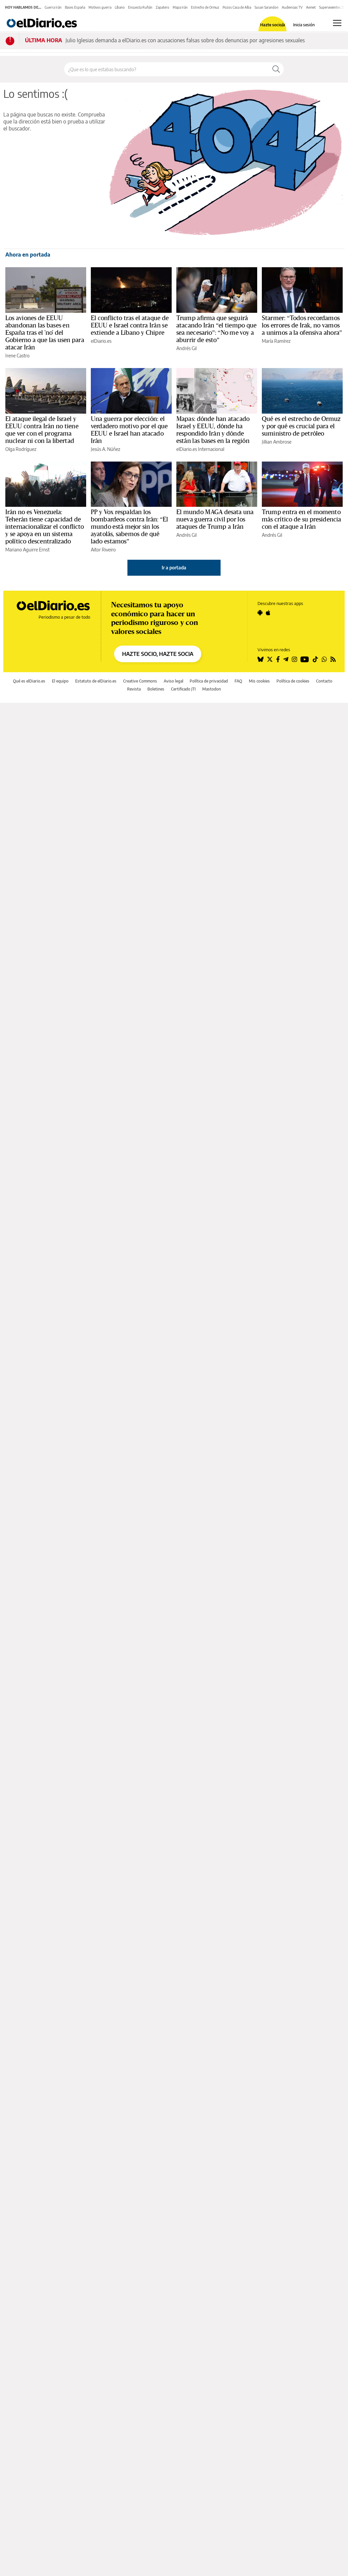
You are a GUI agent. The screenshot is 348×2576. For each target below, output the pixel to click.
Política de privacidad (209, 681)
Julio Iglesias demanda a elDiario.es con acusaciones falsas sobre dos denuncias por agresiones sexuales (185, 40)
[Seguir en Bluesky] (260, 659)
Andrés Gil (186, 348)
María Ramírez (276, 341)
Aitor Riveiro (103, 549)
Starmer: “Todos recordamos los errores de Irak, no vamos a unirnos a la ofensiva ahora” (302, 325)
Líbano (120, 7)
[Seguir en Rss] (333, 659)
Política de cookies (292, 681)
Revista (134, 689)
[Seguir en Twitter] (270, 659)
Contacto (324, 681)
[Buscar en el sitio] (166, 69)
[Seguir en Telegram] (285, 659)
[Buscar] (276, 69)
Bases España (75, 7)
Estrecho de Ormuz (205, 7)
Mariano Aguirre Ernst (27, 549)
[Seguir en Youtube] (304, 659)
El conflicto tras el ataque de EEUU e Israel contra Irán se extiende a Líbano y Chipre (130, 325)
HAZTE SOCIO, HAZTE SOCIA (157, 654)
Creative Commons (140, 681)
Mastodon (211, 689)
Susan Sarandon (266, 7)
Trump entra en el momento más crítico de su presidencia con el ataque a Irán (301, 519)
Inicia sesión (304, 25)
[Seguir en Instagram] (294, 659)
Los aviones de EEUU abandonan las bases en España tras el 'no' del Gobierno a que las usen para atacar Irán (44, 333)
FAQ (238, 681)
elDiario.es (101, 341)
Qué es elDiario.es (29, 681)
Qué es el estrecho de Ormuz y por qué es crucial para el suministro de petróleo (301, 426)
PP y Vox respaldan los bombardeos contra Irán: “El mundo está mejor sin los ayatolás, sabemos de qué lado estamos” (129, 527)
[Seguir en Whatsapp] (324, 659)
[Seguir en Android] (260, 613)
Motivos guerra (99, 7)
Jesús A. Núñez (105, 449)
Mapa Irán (180, 7)
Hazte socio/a (272, 25)
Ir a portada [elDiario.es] (174, 567)
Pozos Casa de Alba (237, 7)
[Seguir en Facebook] (278, 659)
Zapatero (162, 7)
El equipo (60, 681)
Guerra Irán (53, 7)
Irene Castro (17, 355)
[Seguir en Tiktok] (315, 659)
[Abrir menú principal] (337, 23)
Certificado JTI (183, 689)
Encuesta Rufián (140, 7)
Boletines (155, 689)
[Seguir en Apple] (268, 613)
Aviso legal (173, 681)
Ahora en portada (27, 254)
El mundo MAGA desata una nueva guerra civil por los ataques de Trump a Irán (215, 519)
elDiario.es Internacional (200, 449)
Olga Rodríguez (20, 449)
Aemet (311, 7)
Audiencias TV (292, 7)
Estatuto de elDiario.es (95, 681)
